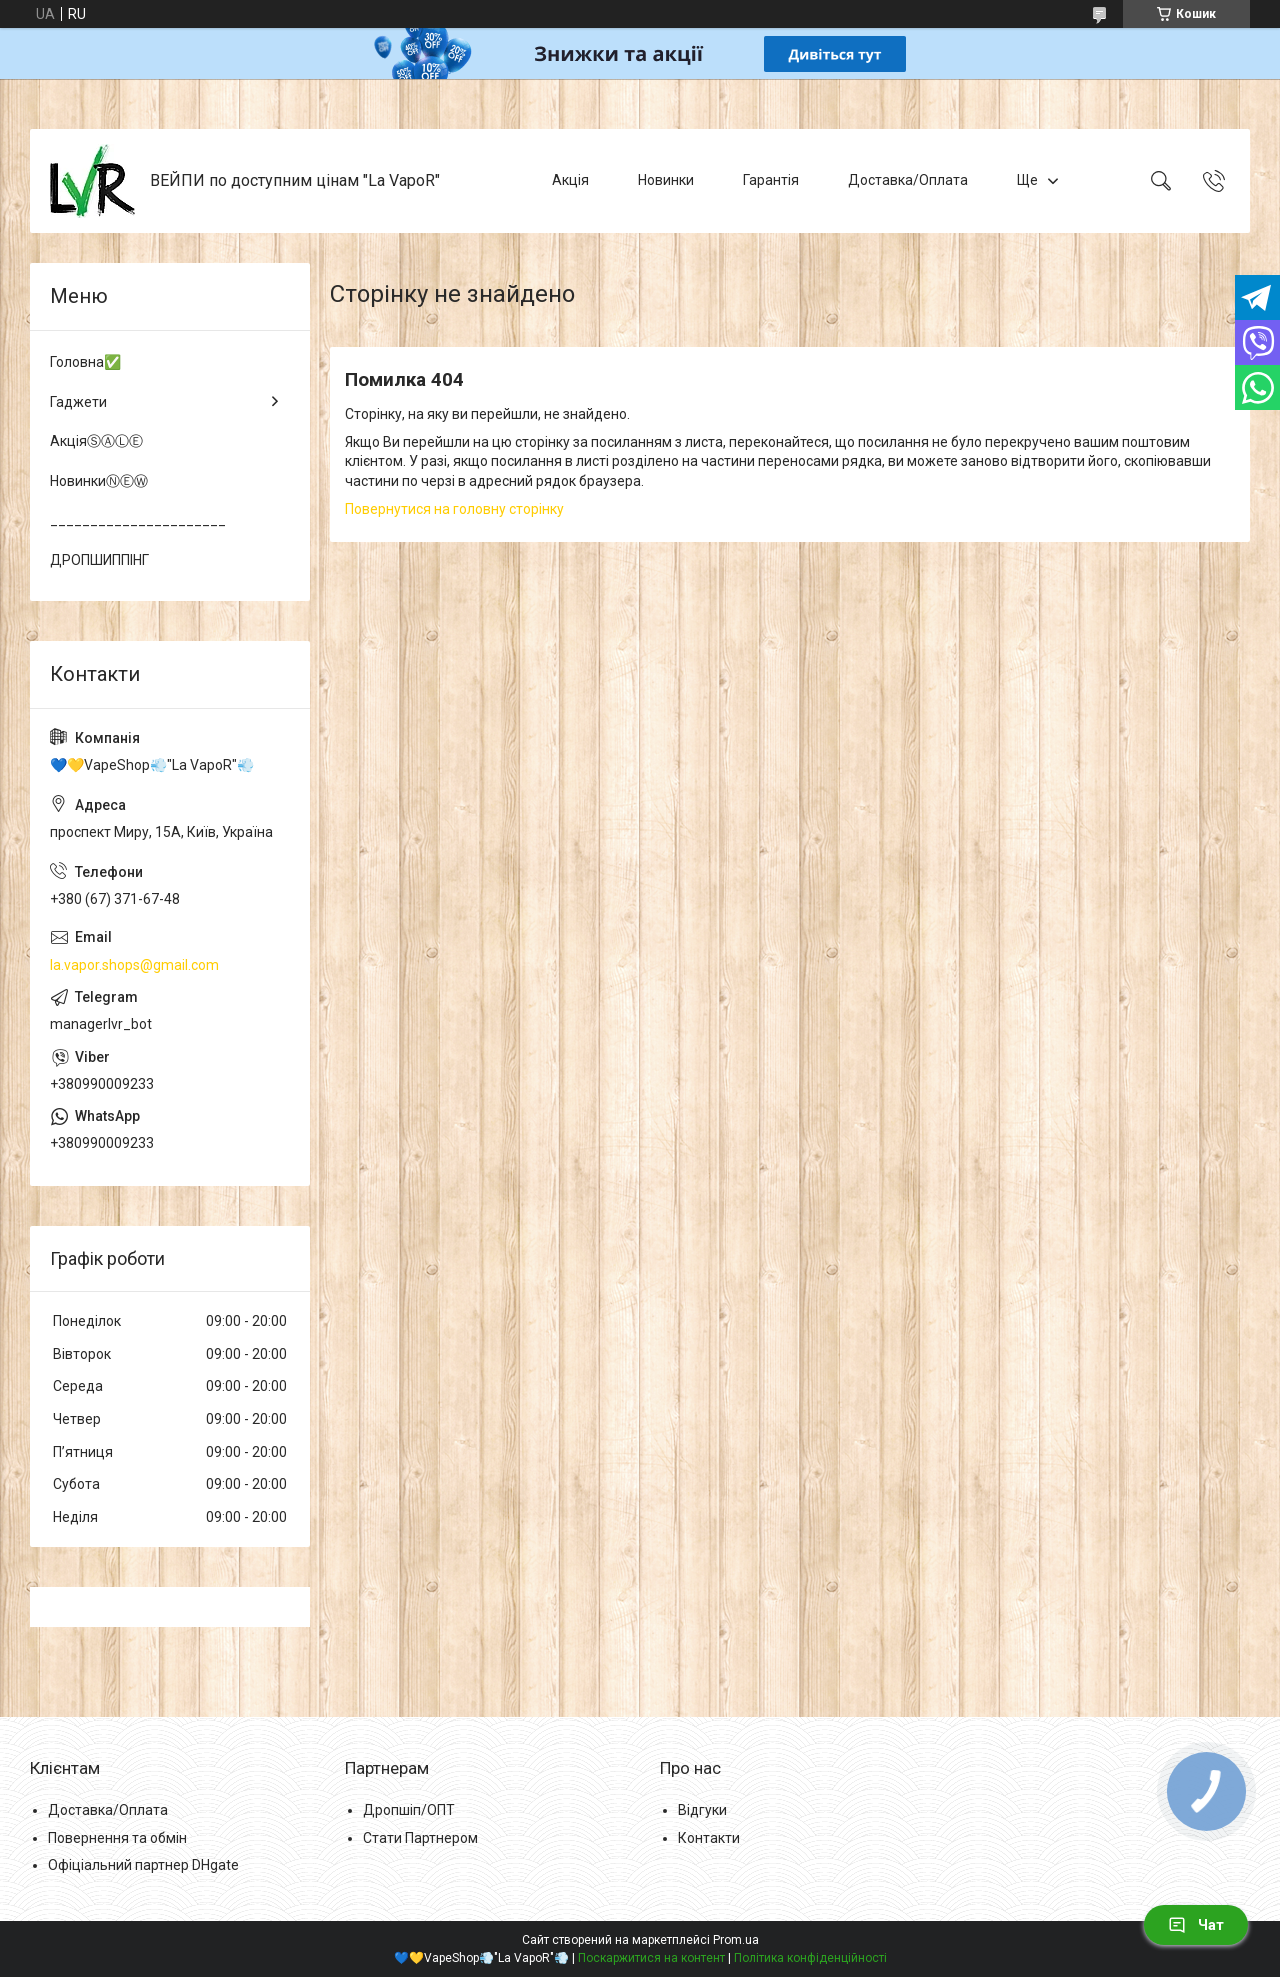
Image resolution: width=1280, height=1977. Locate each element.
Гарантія (771, 180)
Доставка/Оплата (908, 180)
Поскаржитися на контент (651, 1958)
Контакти (709, 1838)
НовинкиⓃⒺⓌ (99, 481)
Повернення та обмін (117, 1838)
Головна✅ (85, 362)
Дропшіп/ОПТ (409, 1810)
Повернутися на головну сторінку (454, 509)
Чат (1196, 1925)
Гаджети (78, 402)
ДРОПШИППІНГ (99, 560)
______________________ (138, 520)
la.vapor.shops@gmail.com (134, 965)
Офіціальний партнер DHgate (143, 1865)
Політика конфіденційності (810, 1958)
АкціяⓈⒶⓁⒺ (96, 441)
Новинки (666, 180)
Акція (570, 180)
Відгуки (702, 1810)
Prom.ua (736, 1940)
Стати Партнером (420, 1838)
